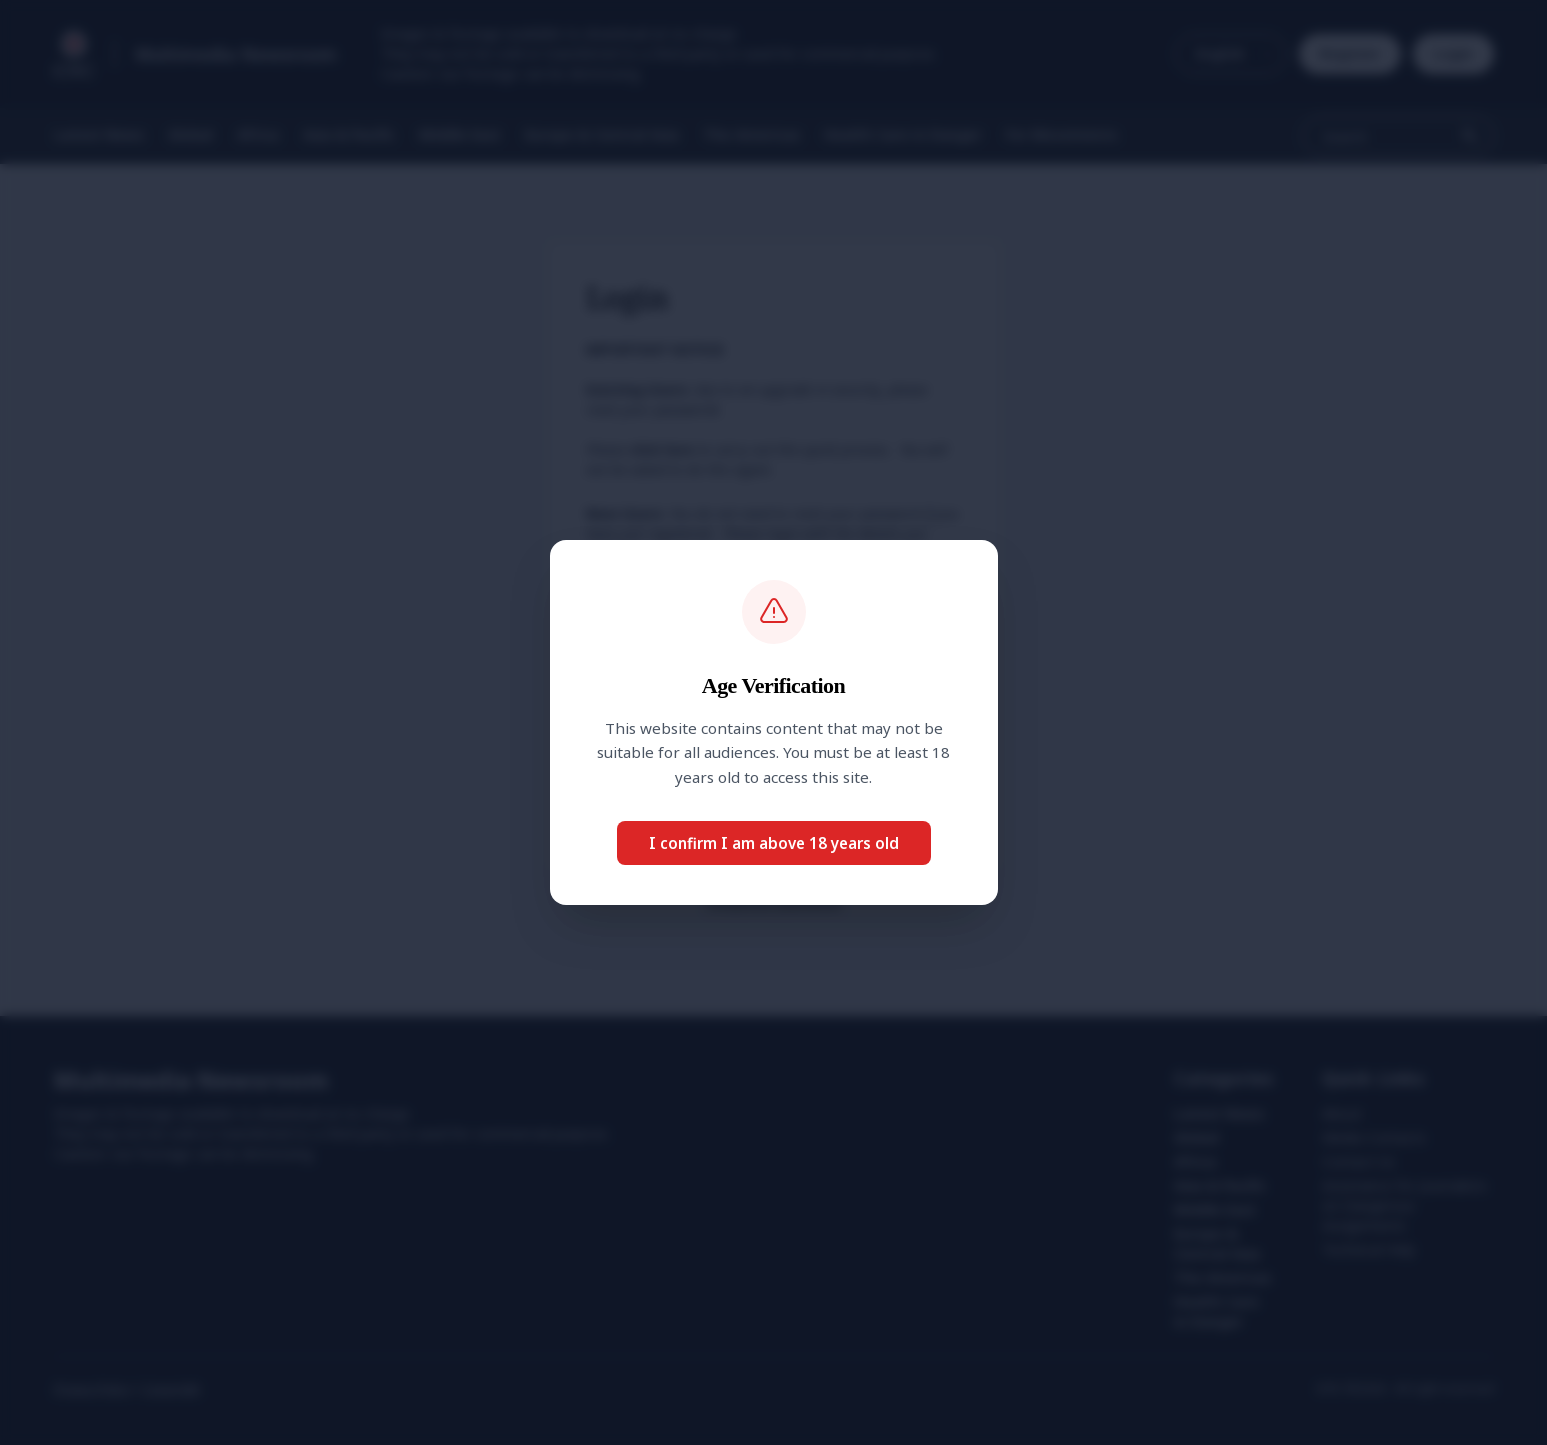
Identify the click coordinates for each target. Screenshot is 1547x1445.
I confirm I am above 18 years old (774, 843)
